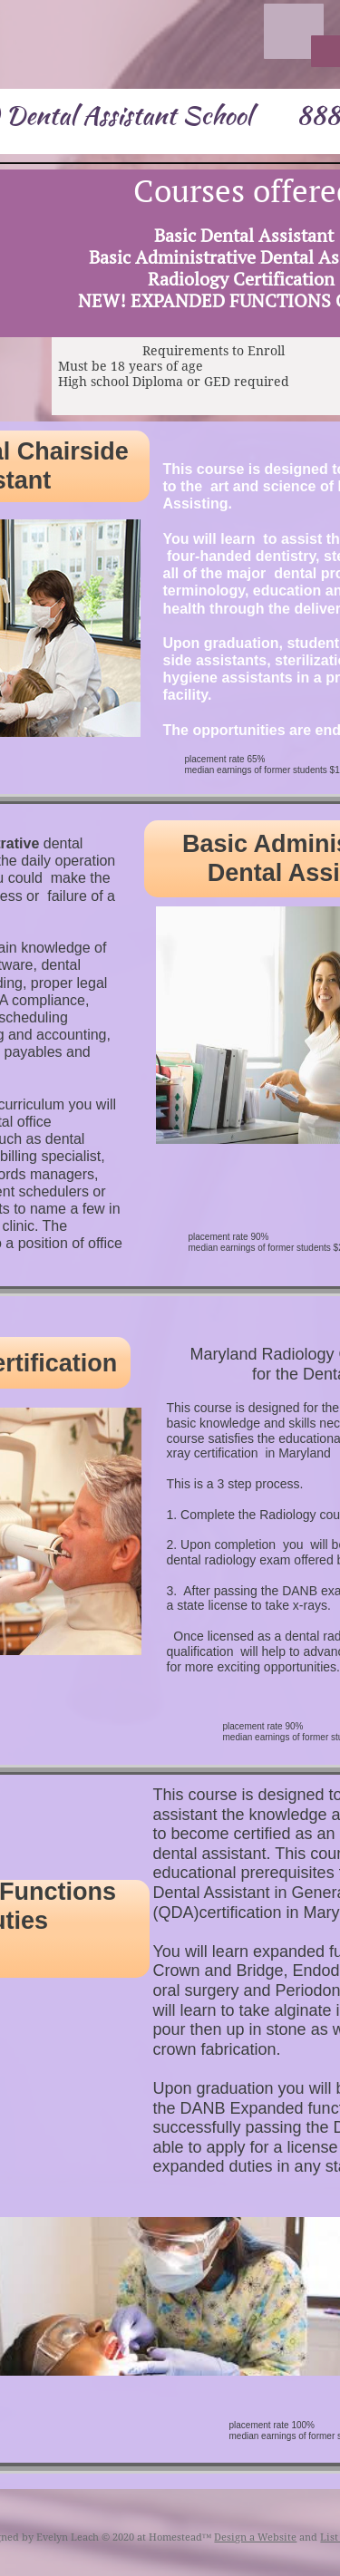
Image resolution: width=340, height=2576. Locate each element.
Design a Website (255, 2537)
